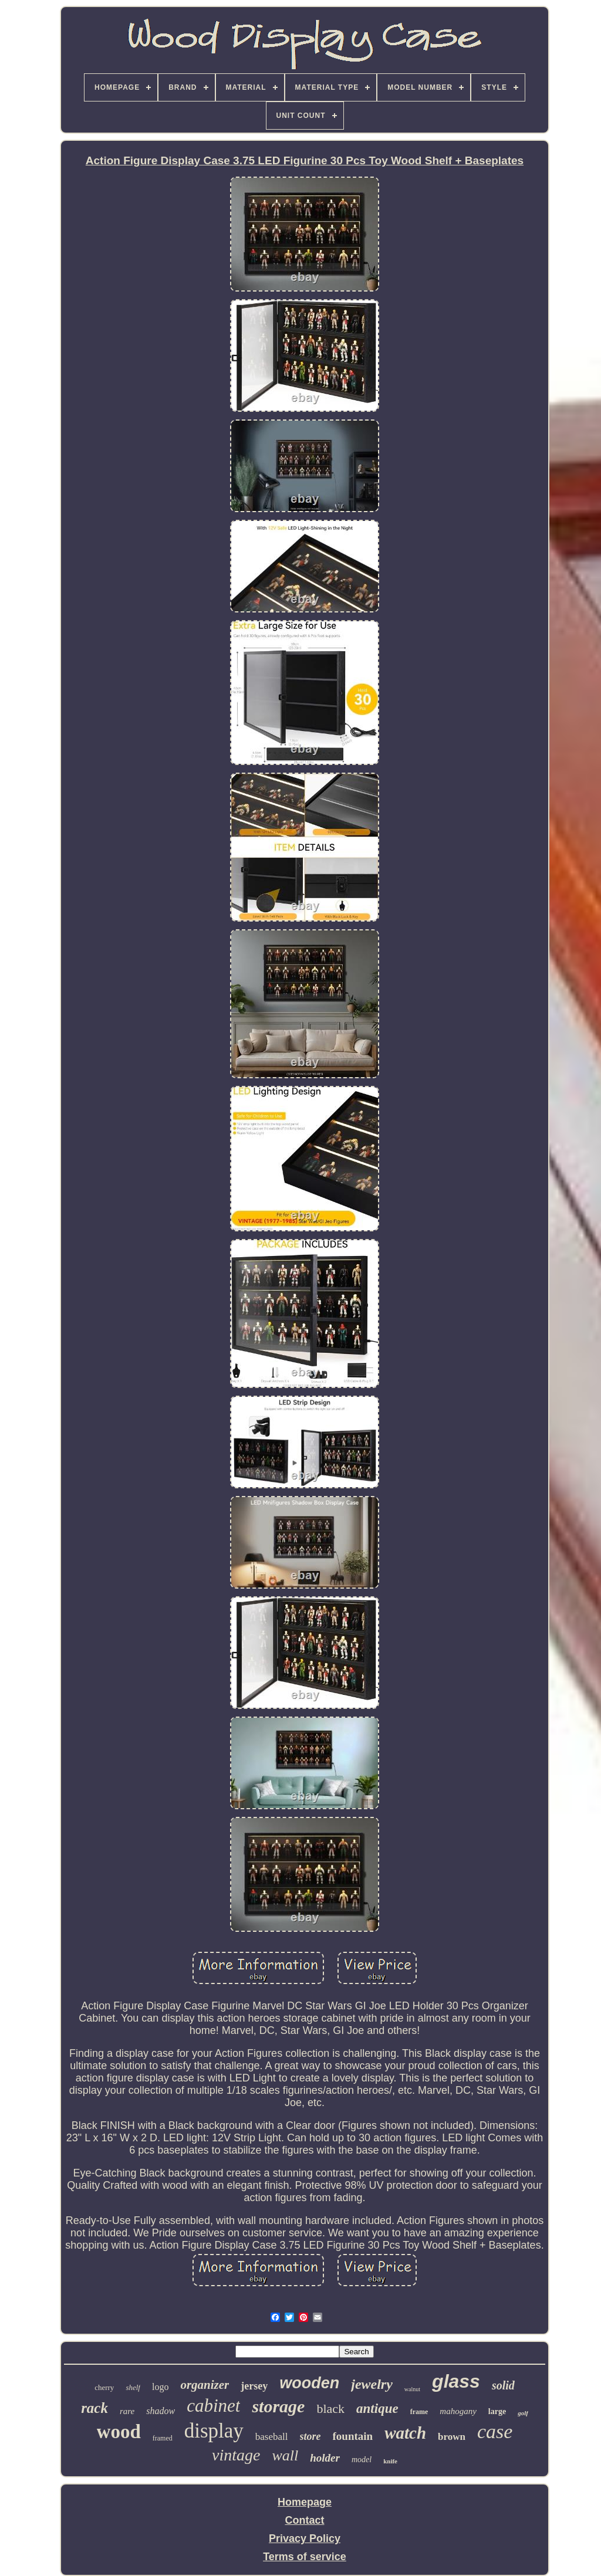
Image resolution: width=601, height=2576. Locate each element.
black (330, 2408)
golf (523, 2412)
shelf (133, 2387)
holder (325, 2458)
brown (451, 2436)
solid (503, 2385)
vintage (236, 2455)
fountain (353, 2436)
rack (94, 2408)
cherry (104, 2387)
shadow (160, 2411)
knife (390, 2461)
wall (285, 2455)
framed (163, 2438)
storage (278, 2406)
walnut (412, 2389)
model (362, 2459)
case (494, 2431)
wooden (309, 2383)
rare (127, 2411)
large (497, 2411)
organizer (204, 2385)
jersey (254, 2386)
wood (119, 2431)
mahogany (458, 2411)
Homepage (305, 2502)
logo (160, 2387)
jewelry (372, 2384)
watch (405, 2432)
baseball (271, 2436)
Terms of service (304, 2557)
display (214, 2430)
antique (377, 2408)
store (310, 2436)
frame (419, 2412)
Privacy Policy (304, 2538)
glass (456, 2381)
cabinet (213, 2405)
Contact (305, 2520)
